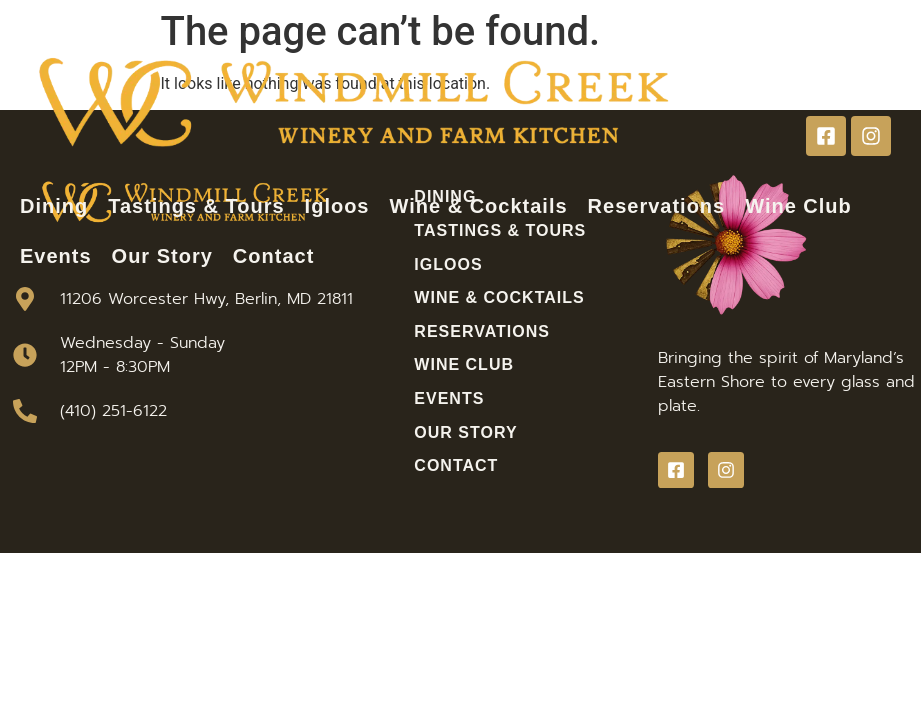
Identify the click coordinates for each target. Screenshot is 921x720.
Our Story (162, 256)
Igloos (337, 206)
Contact (273, 256)
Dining (54, 206)
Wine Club (798, 206)
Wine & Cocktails (479, 206)
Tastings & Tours (196, 206)
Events (56, 256)
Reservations (657, 206)
